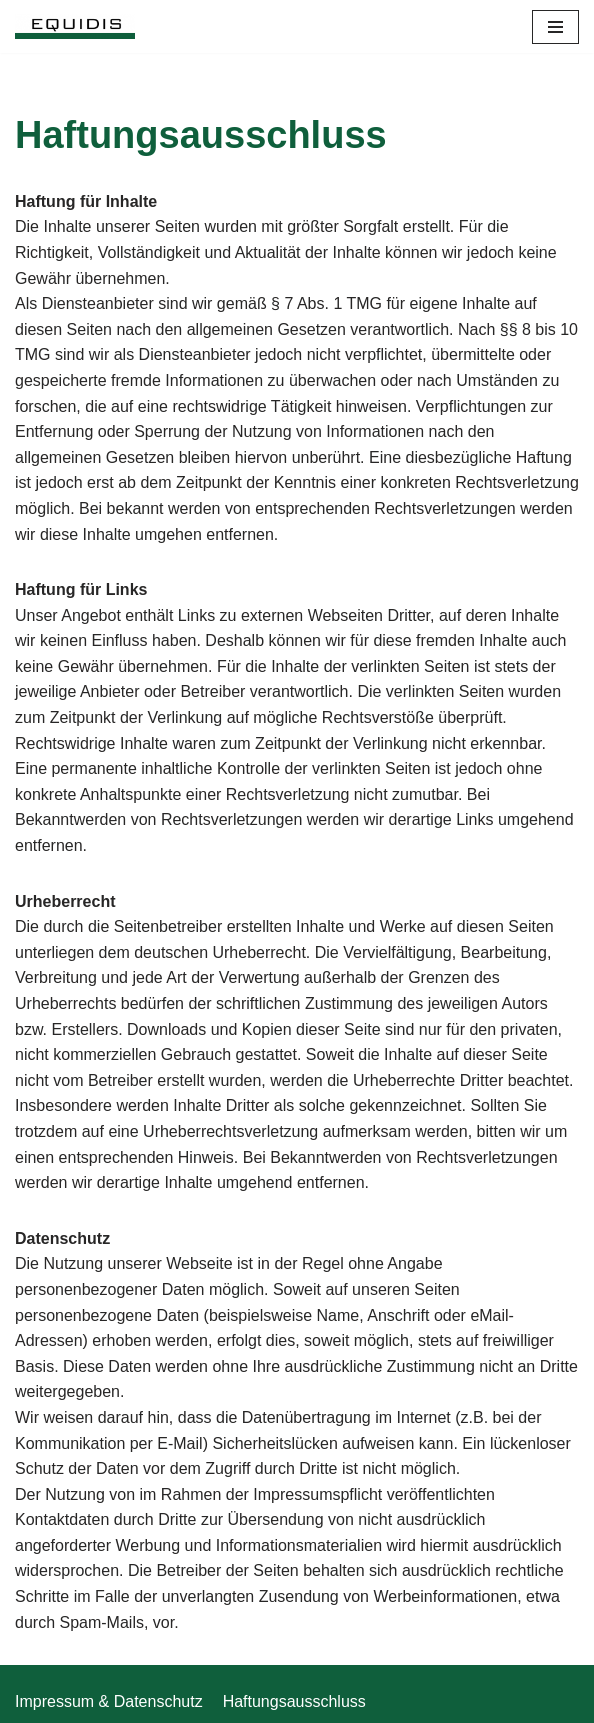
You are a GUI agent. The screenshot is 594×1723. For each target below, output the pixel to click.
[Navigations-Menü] (555, 27)
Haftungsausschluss (294, 1701)
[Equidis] (75, 26)
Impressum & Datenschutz (109, 1701)
